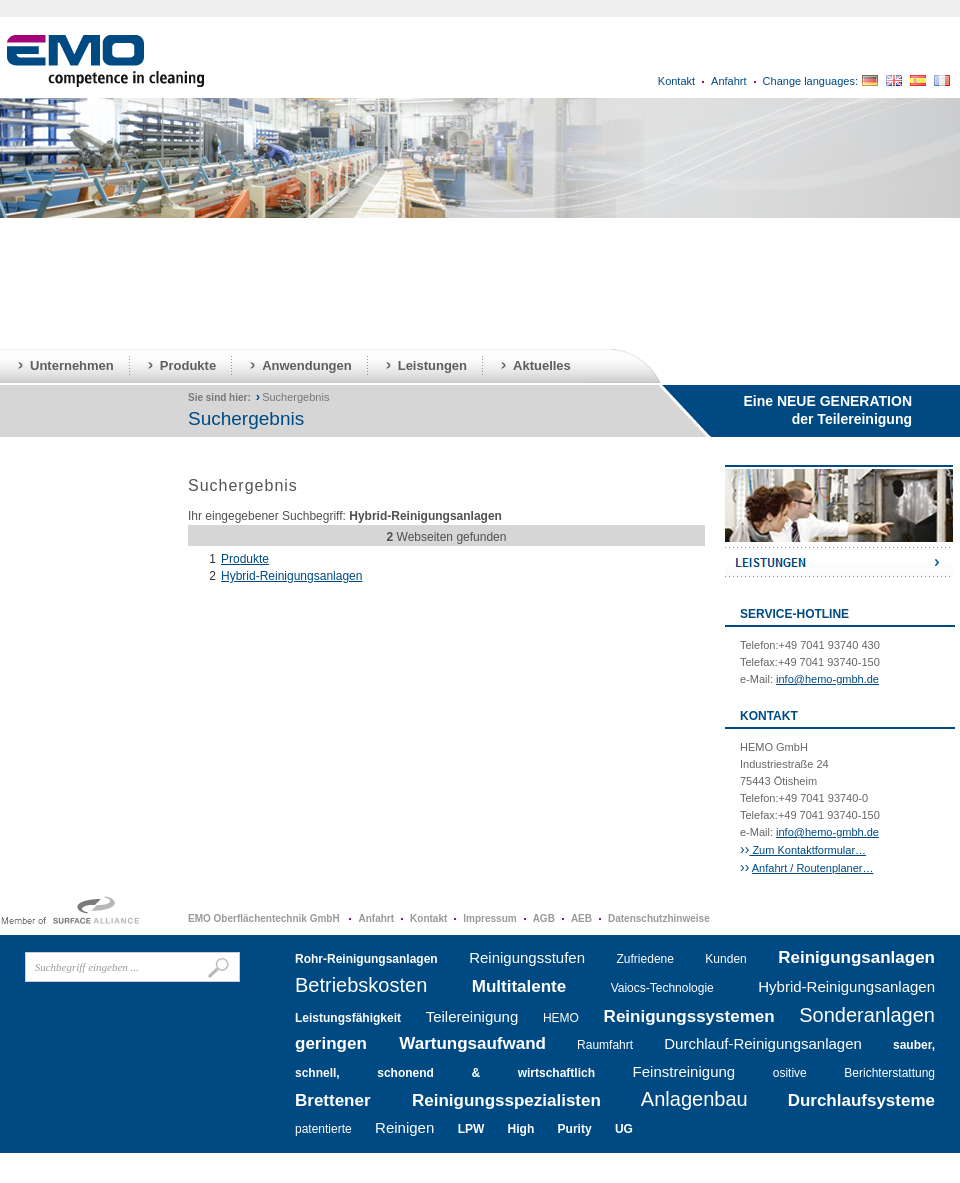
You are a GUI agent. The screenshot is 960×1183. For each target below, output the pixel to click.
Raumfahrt (605, 1045)
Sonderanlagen (867, 1015)
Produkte (188, 365)
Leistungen (432, 365)
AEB (581, 918)
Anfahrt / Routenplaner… (813, 868)
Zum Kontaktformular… (807, 850)
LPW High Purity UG (545, 1129)
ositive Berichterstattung (854, 1073)
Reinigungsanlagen (856, 957)
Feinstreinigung (684, 1071)
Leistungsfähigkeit (348, 1018)
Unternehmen (72, 365)
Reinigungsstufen (527, 957)
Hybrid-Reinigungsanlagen (291, 576)
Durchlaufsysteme (861, 1100)
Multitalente (519, 986)
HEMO (561, 1018)
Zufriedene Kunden (682, 959)
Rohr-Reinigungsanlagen (366, 959)
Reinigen (404, 1127)
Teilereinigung (472, 1016)
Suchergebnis (295, 397)
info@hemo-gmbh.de (827, 679)
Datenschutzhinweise (659, 918)
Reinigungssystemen (689, 1016)
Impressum (489, 918)
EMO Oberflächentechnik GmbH (265, 918)
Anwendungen (307, 365)
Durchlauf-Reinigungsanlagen (763, 1043)
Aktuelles (542, 365)
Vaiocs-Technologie (662, 988)
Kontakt (676, 81)
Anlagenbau (694, 1099)
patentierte (323, 1129)
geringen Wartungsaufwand (420, 1043)
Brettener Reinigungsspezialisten (448, 1100)
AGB (544, 918)
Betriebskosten (361, 985)
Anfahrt (728, 81)
